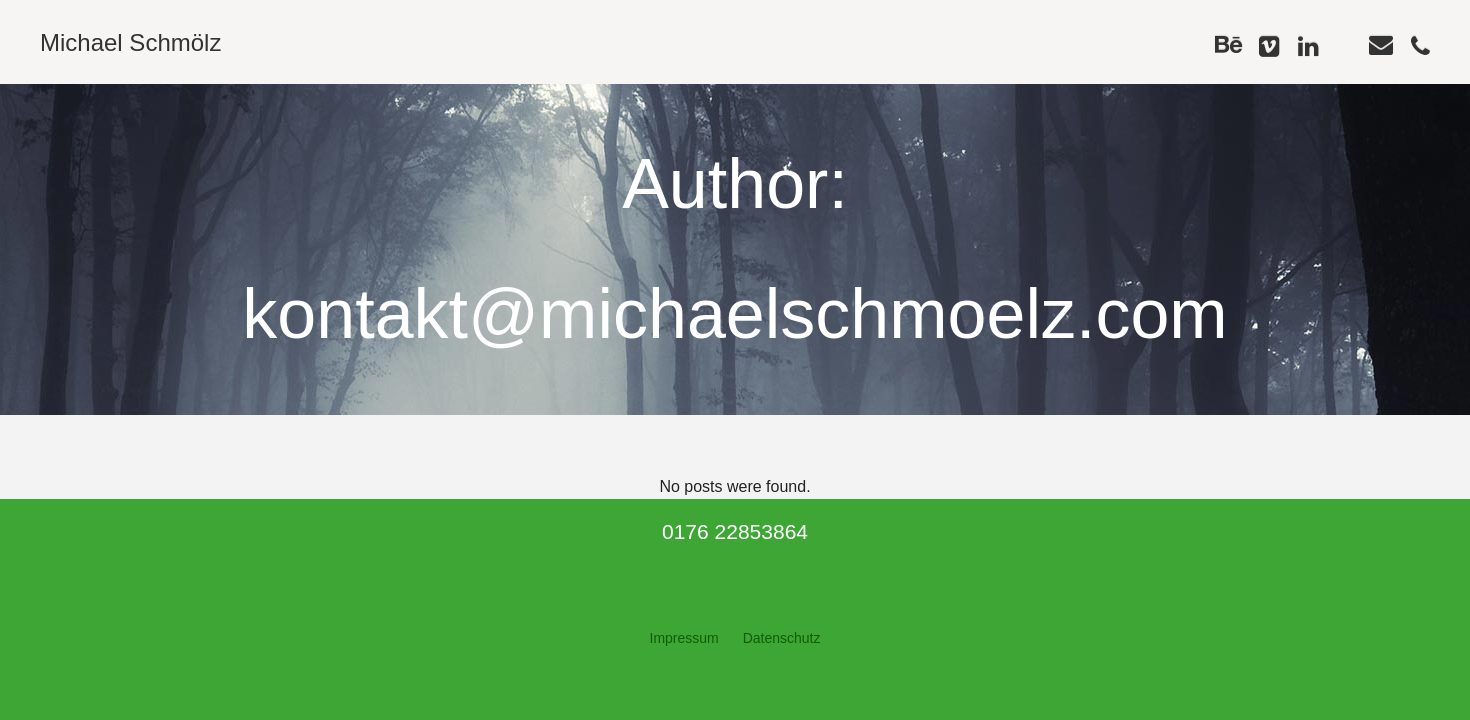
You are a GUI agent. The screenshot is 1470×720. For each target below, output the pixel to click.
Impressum (684, 638)
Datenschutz (782, 638)
